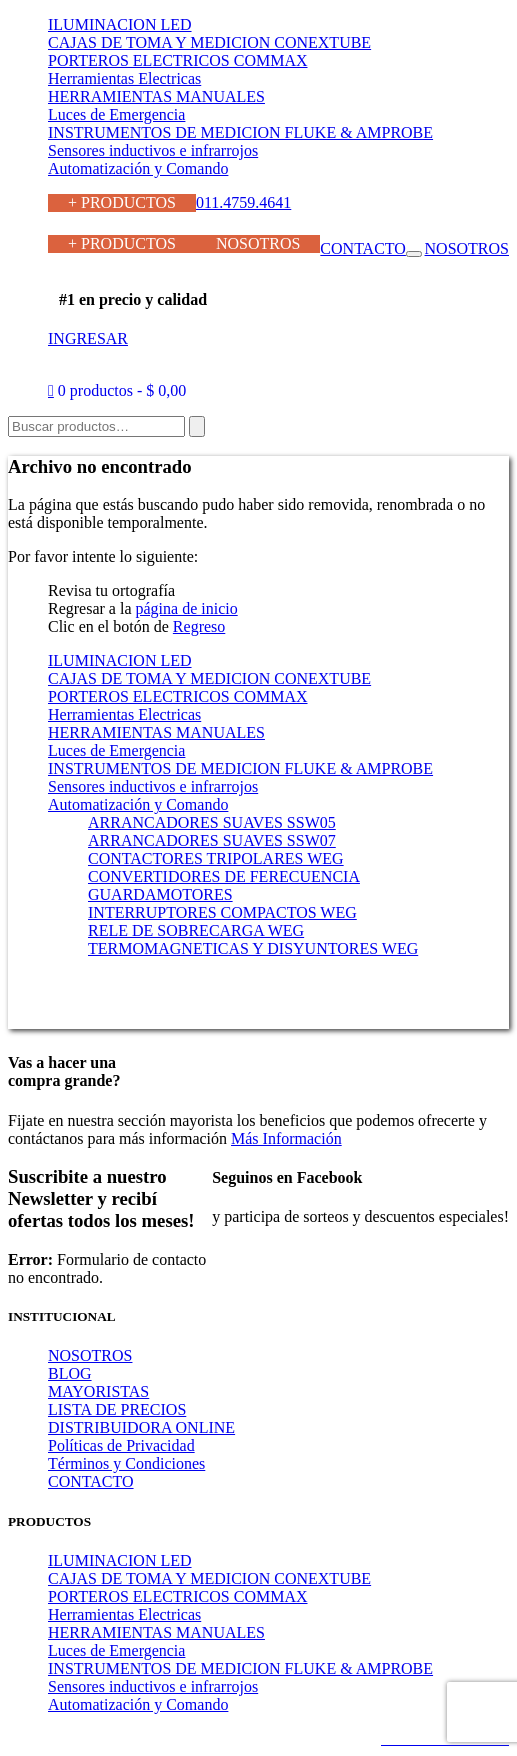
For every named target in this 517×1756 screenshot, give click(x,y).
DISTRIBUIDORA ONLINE (141, 1427)
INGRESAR (88, 338)
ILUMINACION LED (120, 24)
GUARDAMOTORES (160, 894)
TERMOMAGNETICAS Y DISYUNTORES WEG (253, 948)
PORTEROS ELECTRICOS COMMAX (178, 60)
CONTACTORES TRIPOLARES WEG (216, 858)
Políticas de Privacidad (121, 1445)
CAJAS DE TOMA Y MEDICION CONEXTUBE (209, 42)
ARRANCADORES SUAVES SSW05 (212, 822)
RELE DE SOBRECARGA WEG (196, 930)
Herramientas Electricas (124, 78)
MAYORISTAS (98, 1391)
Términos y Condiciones (126, 1463)
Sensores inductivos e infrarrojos (153, 150)
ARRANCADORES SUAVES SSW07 (212, 840)
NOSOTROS (258, 243)
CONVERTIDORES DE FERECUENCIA (224, 876)
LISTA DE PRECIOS (117, 1409)
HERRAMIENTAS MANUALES (156, 96)
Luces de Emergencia (116, 114)
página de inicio (187, 608)
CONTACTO (363, 248)
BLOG (70, 1373)
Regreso (199, 626)
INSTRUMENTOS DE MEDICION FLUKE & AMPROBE (240, 132)
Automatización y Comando (138, 168)
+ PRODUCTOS (122, 202)
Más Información (286, 1138)
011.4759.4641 (243, 202)
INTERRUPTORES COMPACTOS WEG (222, 912)
